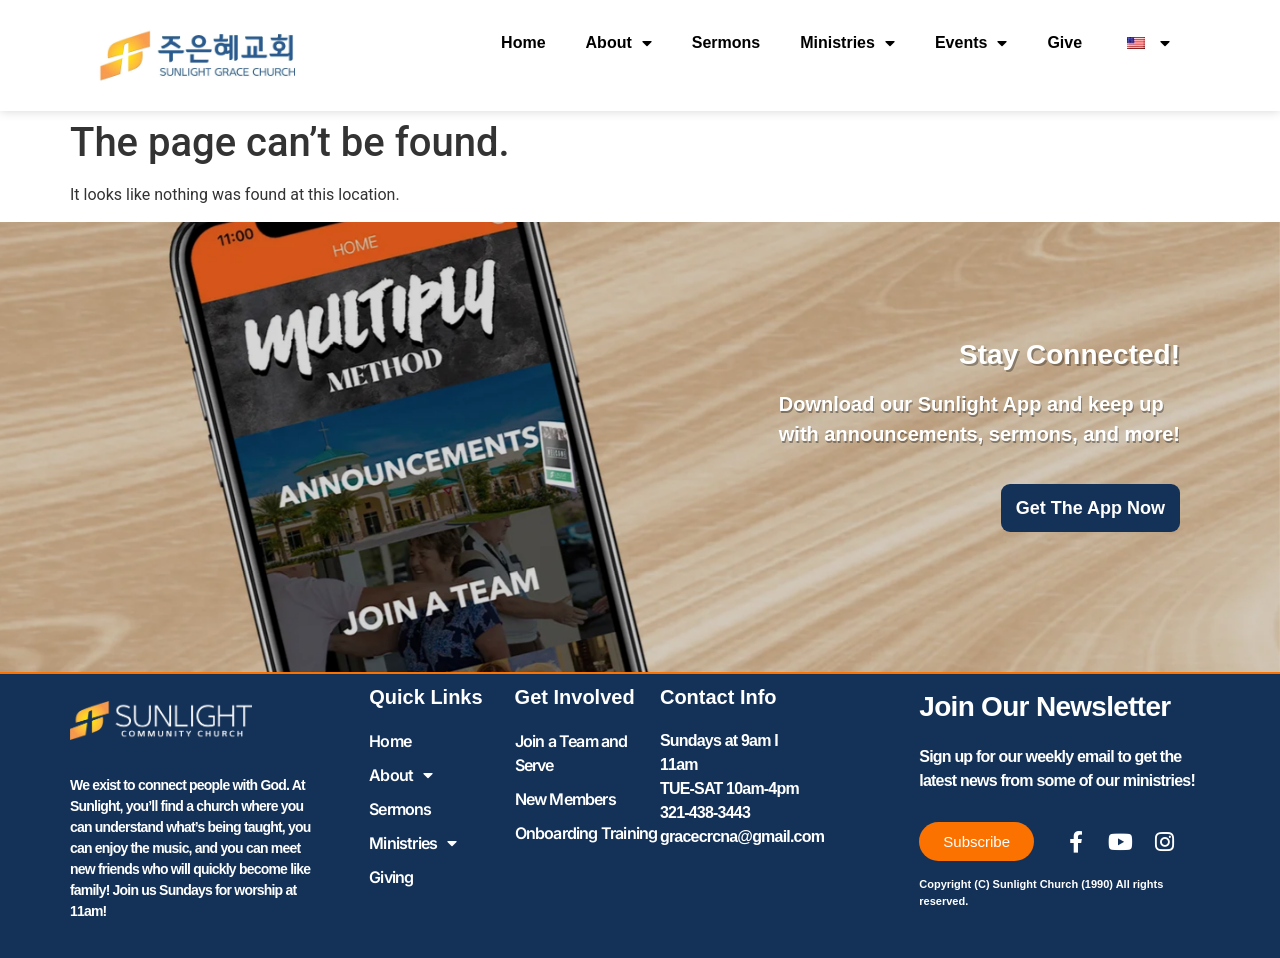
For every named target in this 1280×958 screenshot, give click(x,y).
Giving (391, 877)
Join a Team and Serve (571, 753)
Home (523, 42)
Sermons (726, 42)
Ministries (847, 43)
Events (971, 43)
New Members (565, 799)
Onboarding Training (586, 833)
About (619, 43)
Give (1064, 42)
